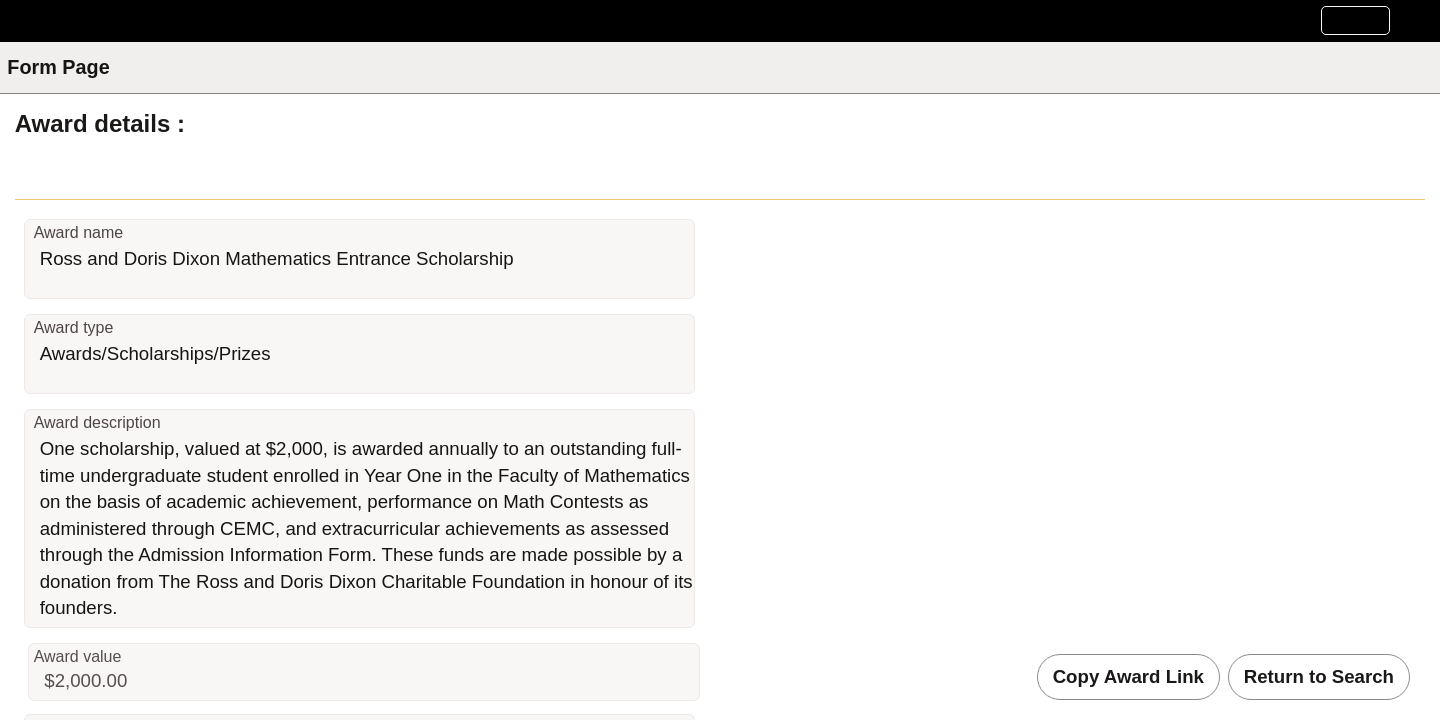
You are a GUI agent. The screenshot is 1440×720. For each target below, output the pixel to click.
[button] (1355, 20)
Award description (97, 422)
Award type (74, 327)
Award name (79, 232)
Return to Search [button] (1319, 676)
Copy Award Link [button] (1128, 676)
